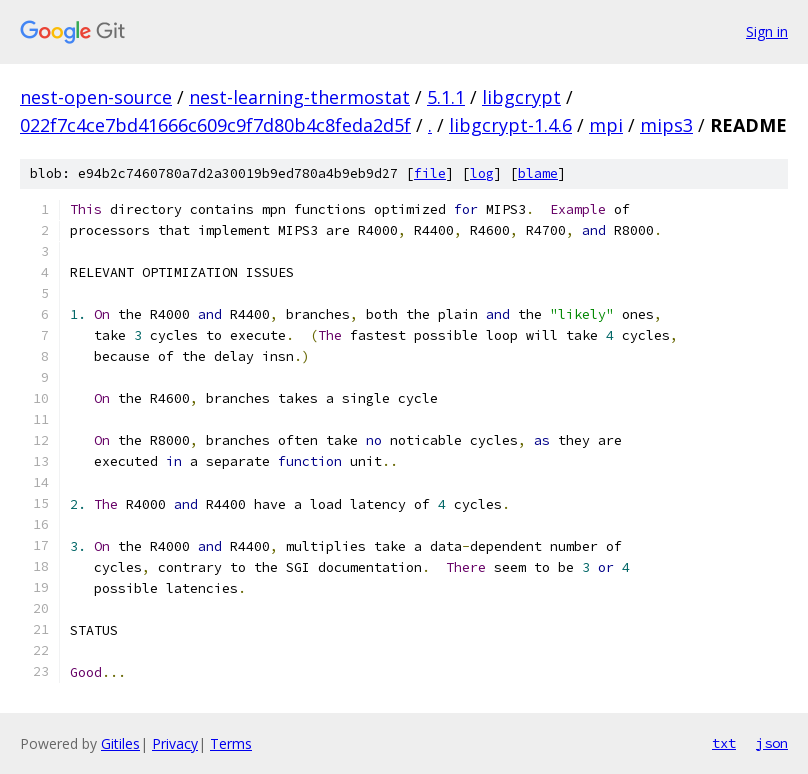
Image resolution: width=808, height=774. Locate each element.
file (430, 173)
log (482, 173)
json (772, 743)
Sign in (767, 31)
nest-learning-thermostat (299, 97)
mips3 (666, 125)
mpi (606, 125)
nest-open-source (96, 97)
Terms (231, 743)
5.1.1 (446, 97)
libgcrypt (521, 97)
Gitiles (120, 743)
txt (724, 743)
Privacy (175, 743)
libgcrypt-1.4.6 (510, 125)
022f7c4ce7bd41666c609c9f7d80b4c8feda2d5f (215, 125)
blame (538, 173)
